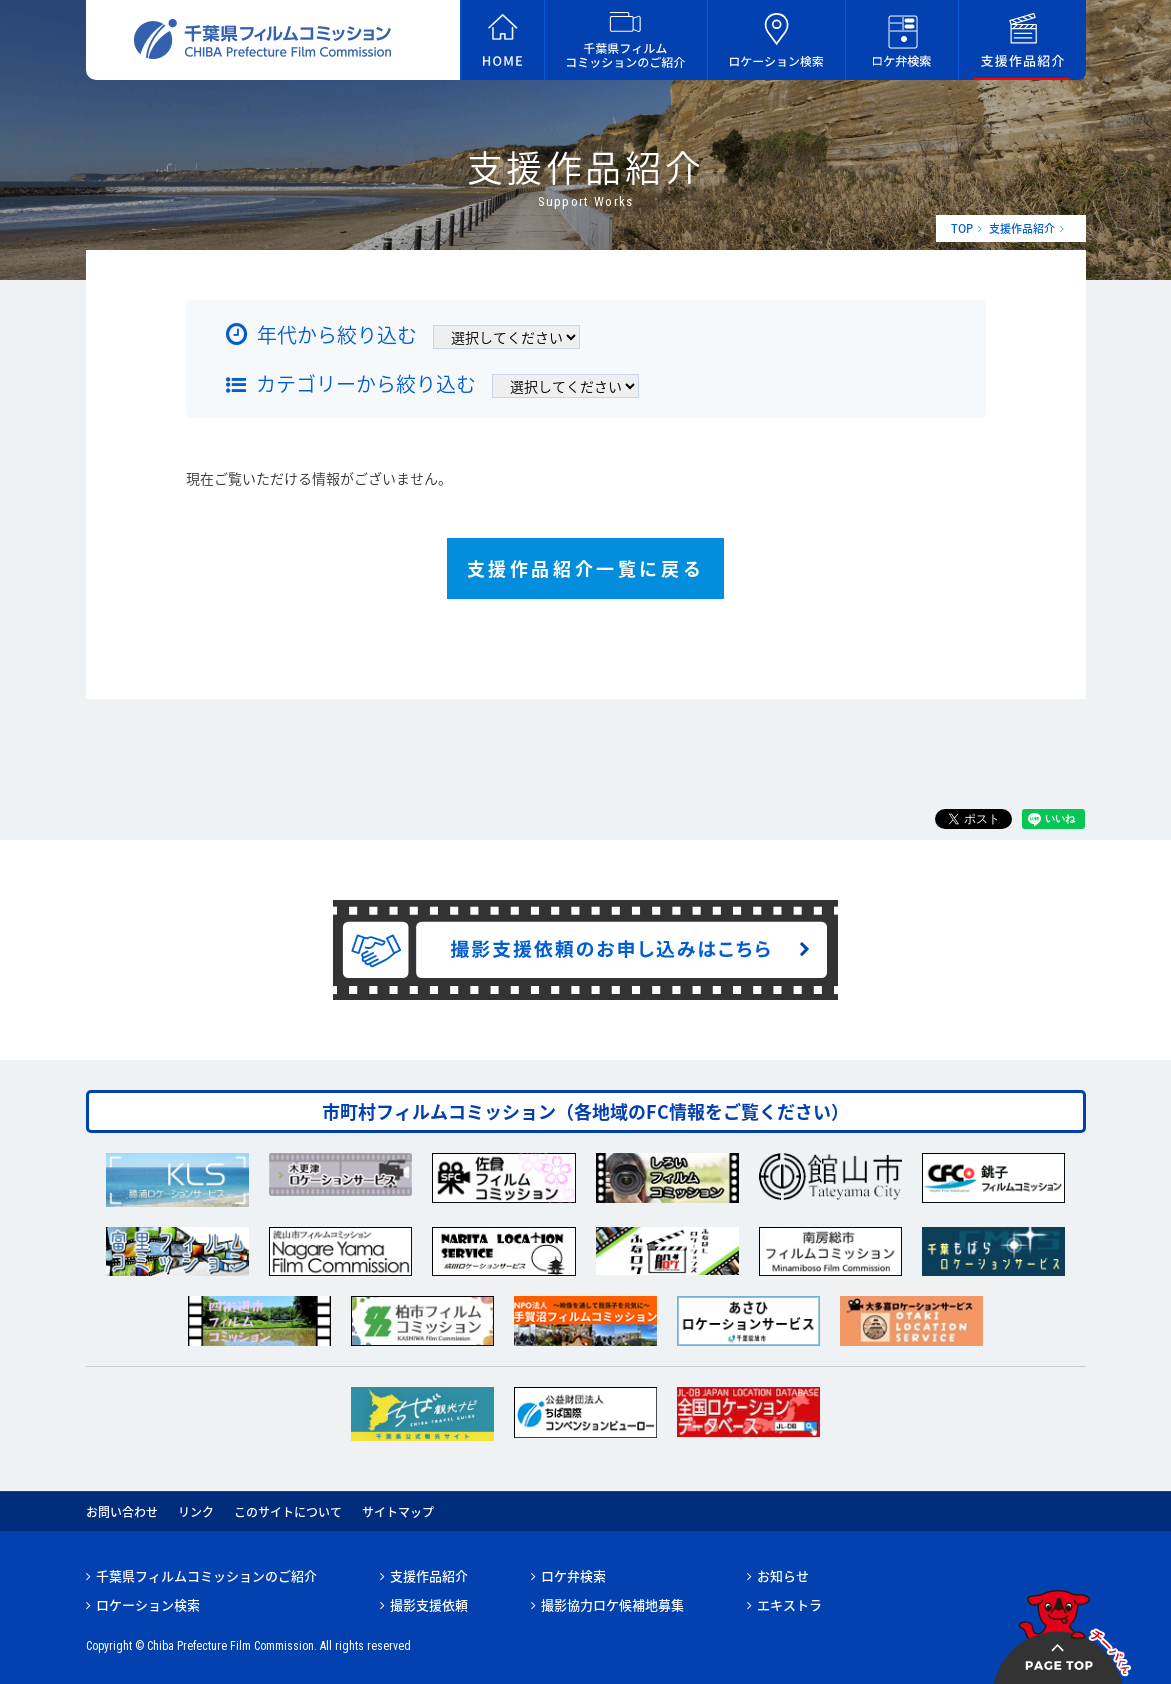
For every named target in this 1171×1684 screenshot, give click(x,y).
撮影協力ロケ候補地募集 (612, 1604)
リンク (196, 1512)
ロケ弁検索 (573, 1575)
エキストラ (789, 1604)
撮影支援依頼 (429, 1604)
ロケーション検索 (148, 1604)
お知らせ (783, 1575)
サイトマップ (398, 1512)
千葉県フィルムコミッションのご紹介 (206, 1575)
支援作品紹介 (1022, 228)
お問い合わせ (122, 1512)
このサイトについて (288, 1512)
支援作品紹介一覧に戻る (586, 568)
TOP (962, 228)
